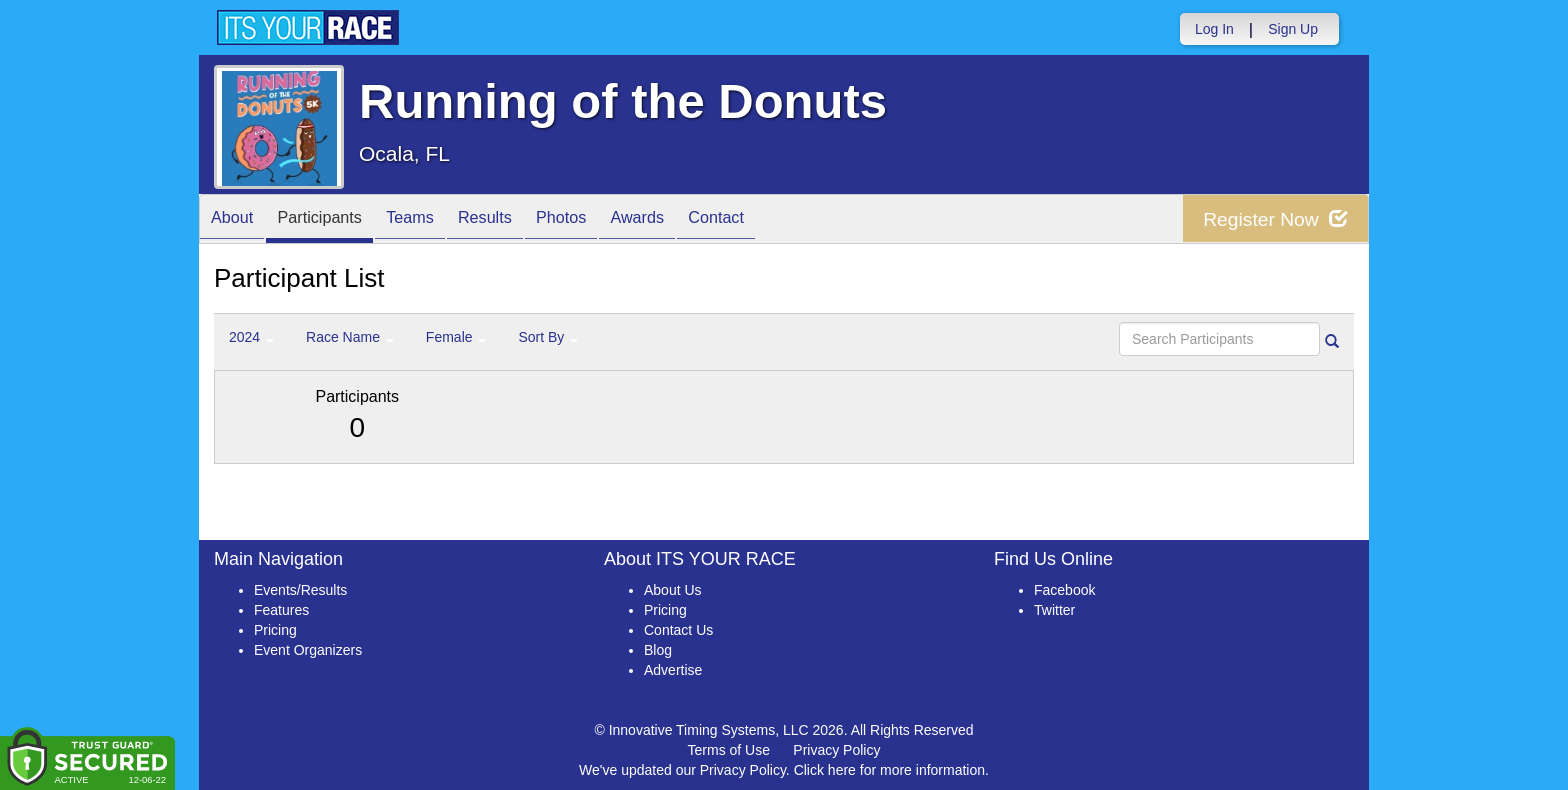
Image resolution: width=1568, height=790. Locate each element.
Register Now (1272, 219)
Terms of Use (729, 750)
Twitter (1054, 610)
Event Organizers (308, 650)
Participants (335, 220)
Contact (781, 220)
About (237, 220)
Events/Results (300, 590)
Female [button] (456, 337)
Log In (1214, 29)
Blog (658, 650)
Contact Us (678, 630)
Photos (606, 220)
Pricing (275, 630)
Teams (435, 220)
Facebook (1064, 590)
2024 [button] (251, 337)
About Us (673, 590)
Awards (692, 220)
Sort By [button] (548, 337)
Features (281, 610)
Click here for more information (889, 770)
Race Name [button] (350, 337)
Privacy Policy (836, 750)
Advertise (673, 670)
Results (520, 220)
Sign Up (1293, 29)
